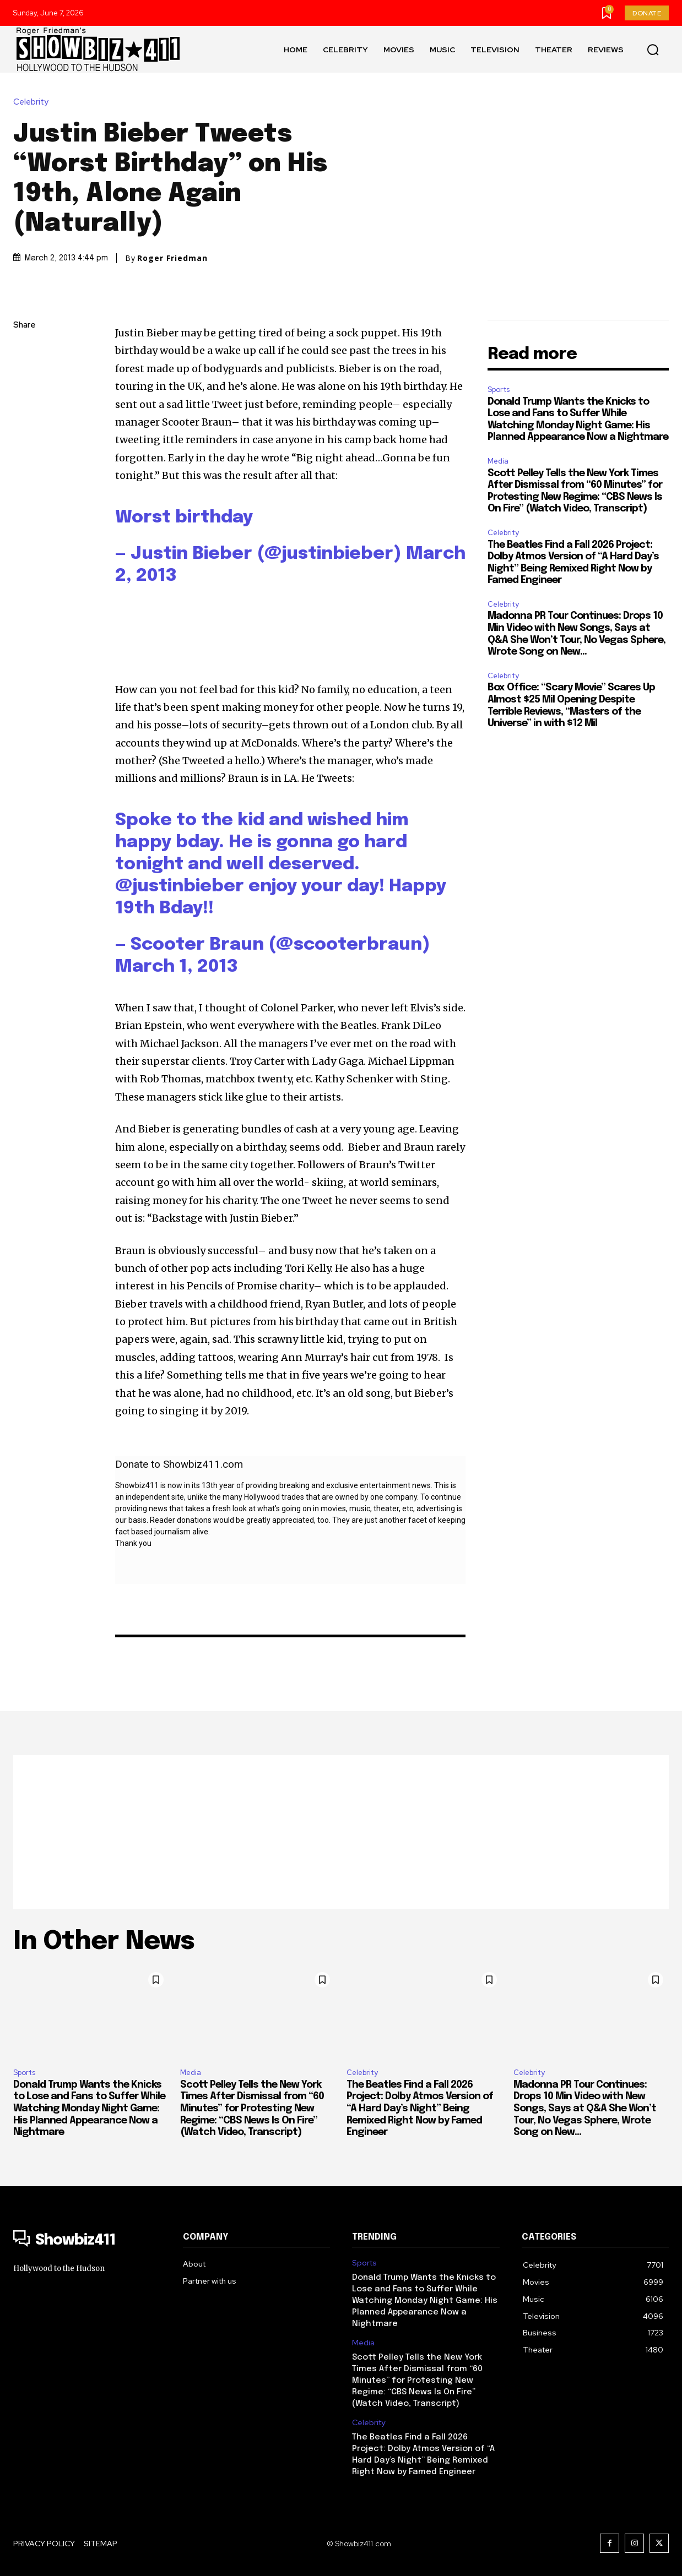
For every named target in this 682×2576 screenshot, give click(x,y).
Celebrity (33, 102)
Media (498, 461)
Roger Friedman (172, 258)
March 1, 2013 (176, 967)
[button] (653, 50)
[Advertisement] (341, 1832)
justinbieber (188, 887)
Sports (499, 389)
